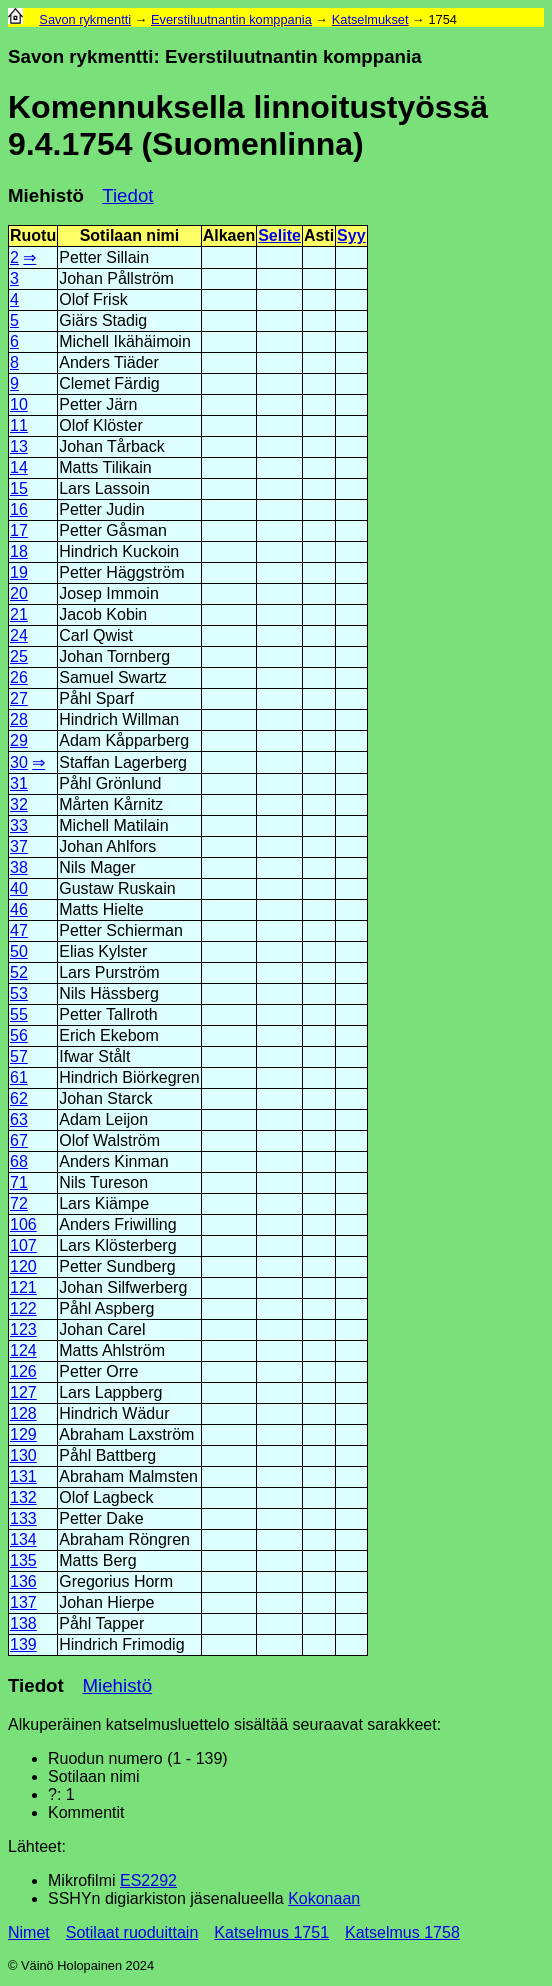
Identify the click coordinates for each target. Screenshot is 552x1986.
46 (19, 909)
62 (19, 1098)
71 (19, 1182)
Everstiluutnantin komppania (231, 19)
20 (19, 593)
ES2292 (148, 1880)
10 (19, 404)
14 (19, 467)
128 (23, 1413)
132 (23, 1497)
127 (23, 1392)
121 (23, 1287)
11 (19, 425)
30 (19, 762)
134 (23, 1539)
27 (19, 698)
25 (19, 656)
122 (23, 1308)
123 (23, 1329)
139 (23, 1644)
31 (19, 783)
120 (23, 1266)
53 (19, 993)
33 (19, 825)
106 (23, 1224)
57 (19, 1056)
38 (19, 867)
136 (23, 1581)
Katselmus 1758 (402, 1932)
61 (19, 1077)
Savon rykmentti (85, 19)
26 (19, 677)
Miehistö (46, 195)
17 (19, 530)
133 (23, 1518)
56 (19, 1035)
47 (19, 930)
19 (19, 572)
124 (23, 1350)
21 (19, 614)
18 (19, 551)
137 (23, 1602)
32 (19, 804)
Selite (279, 235)
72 (19, 1203)
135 (23, 1560)
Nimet (29, 1932)
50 (19, 951)
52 (19, 972)
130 (23, 1455)
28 (19, 719)
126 (23, 1371)
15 (19, 488)
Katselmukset (370, 19)
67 (19, 1140)
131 (23, 1476)
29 (19, 740)
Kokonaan (324, 1898)
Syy (351, 235)
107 (23, 1245)
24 (19, 635)
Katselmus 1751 (271, 1932)
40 (19, 888)
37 (19, 846)
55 (19, 1014)
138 (23, 1623)
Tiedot (127, 195)
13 (19, 446)
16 (19, 509)
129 (23, 1434)
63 (19, 1119)
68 (19, 1161)
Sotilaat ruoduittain (132, 1932)
